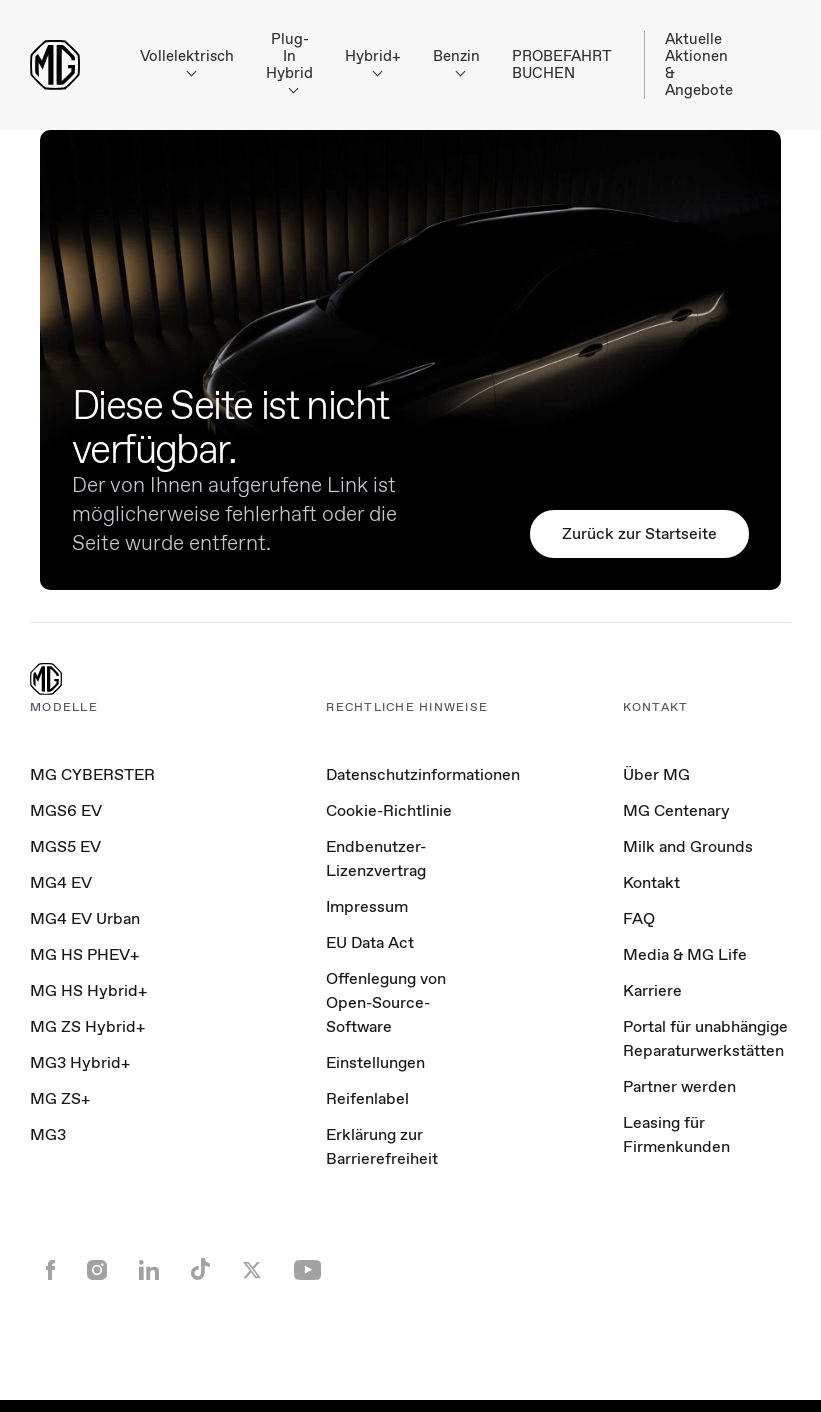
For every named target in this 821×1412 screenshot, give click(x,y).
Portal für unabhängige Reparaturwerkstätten (705, 1038)
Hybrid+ (373, 61)
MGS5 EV (65, 846)
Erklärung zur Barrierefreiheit (382, 1146)
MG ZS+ (60, 1098)
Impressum (367, 906)
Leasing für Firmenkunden (676, 1134)
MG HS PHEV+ (84, 954)
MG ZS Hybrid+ (87, 1026)
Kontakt (651, 882)
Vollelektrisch (187, 61)
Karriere (652, 990)
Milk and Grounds (688, 846)
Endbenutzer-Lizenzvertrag (376, 858)
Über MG (656, 774)
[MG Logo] (46, 681)
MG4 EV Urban (85, 918)
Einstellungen (375, 1063)
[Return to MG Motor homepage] (55, 65)
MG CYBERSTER (92, 774)
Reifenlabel (367, 1098)
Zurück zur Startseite (639, 533)
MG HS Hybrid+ (88, 990)
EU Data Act (370, 942)
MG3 (48, 1134)
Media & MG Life (685, 954)
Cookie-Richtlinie (389, 810)
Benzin (456, 61)
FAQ (639, 918)
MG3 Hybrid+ (80, 1062)
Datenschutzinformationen (423, 774)
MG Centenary (676, 810)
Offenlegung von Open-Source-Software (386, 1002)
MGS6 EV (66, 810)
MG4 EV (61, 882)
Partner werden (679, 1086)
